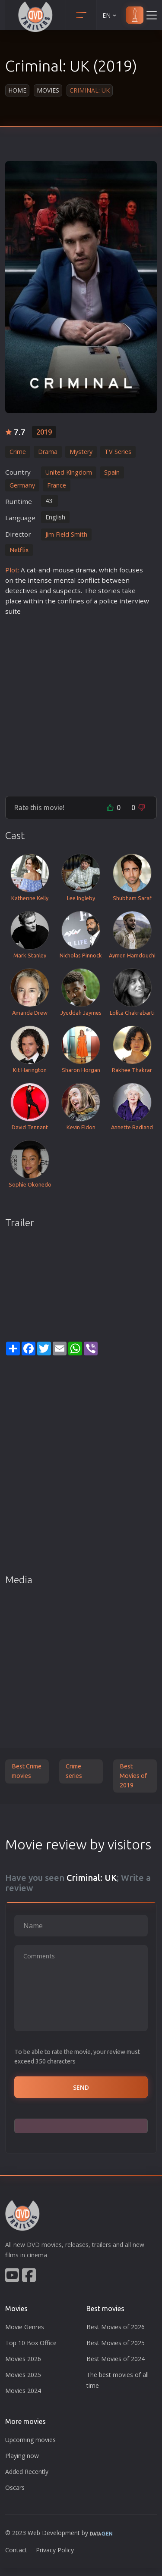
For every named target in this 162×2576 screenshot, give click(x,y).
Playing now (22, 2456)
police (108, 601)
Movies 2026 (23, 2359)
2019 (44, 432)
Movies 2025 (23, 2375)
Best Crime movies (26, 1771)
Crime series (74, 1771)
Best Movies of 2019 (133, 1775)
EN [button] (110, 15)
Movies (48, 90)
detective (19, 590)
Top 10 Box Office (31, 2343)
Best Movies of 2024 (115, 2359)
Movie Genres (24, 2327)
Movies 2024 (23, 2390)
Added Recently (26, 2471)
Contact (16, 2550)
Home (17, 90)
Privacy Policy (55, 2550)
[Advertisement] (81, 702)
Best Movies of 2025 (115, 2343)
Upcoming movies (30, 2440)
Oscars (15, 2487)
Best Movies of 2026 (115, 2327)
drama (85, 570)
